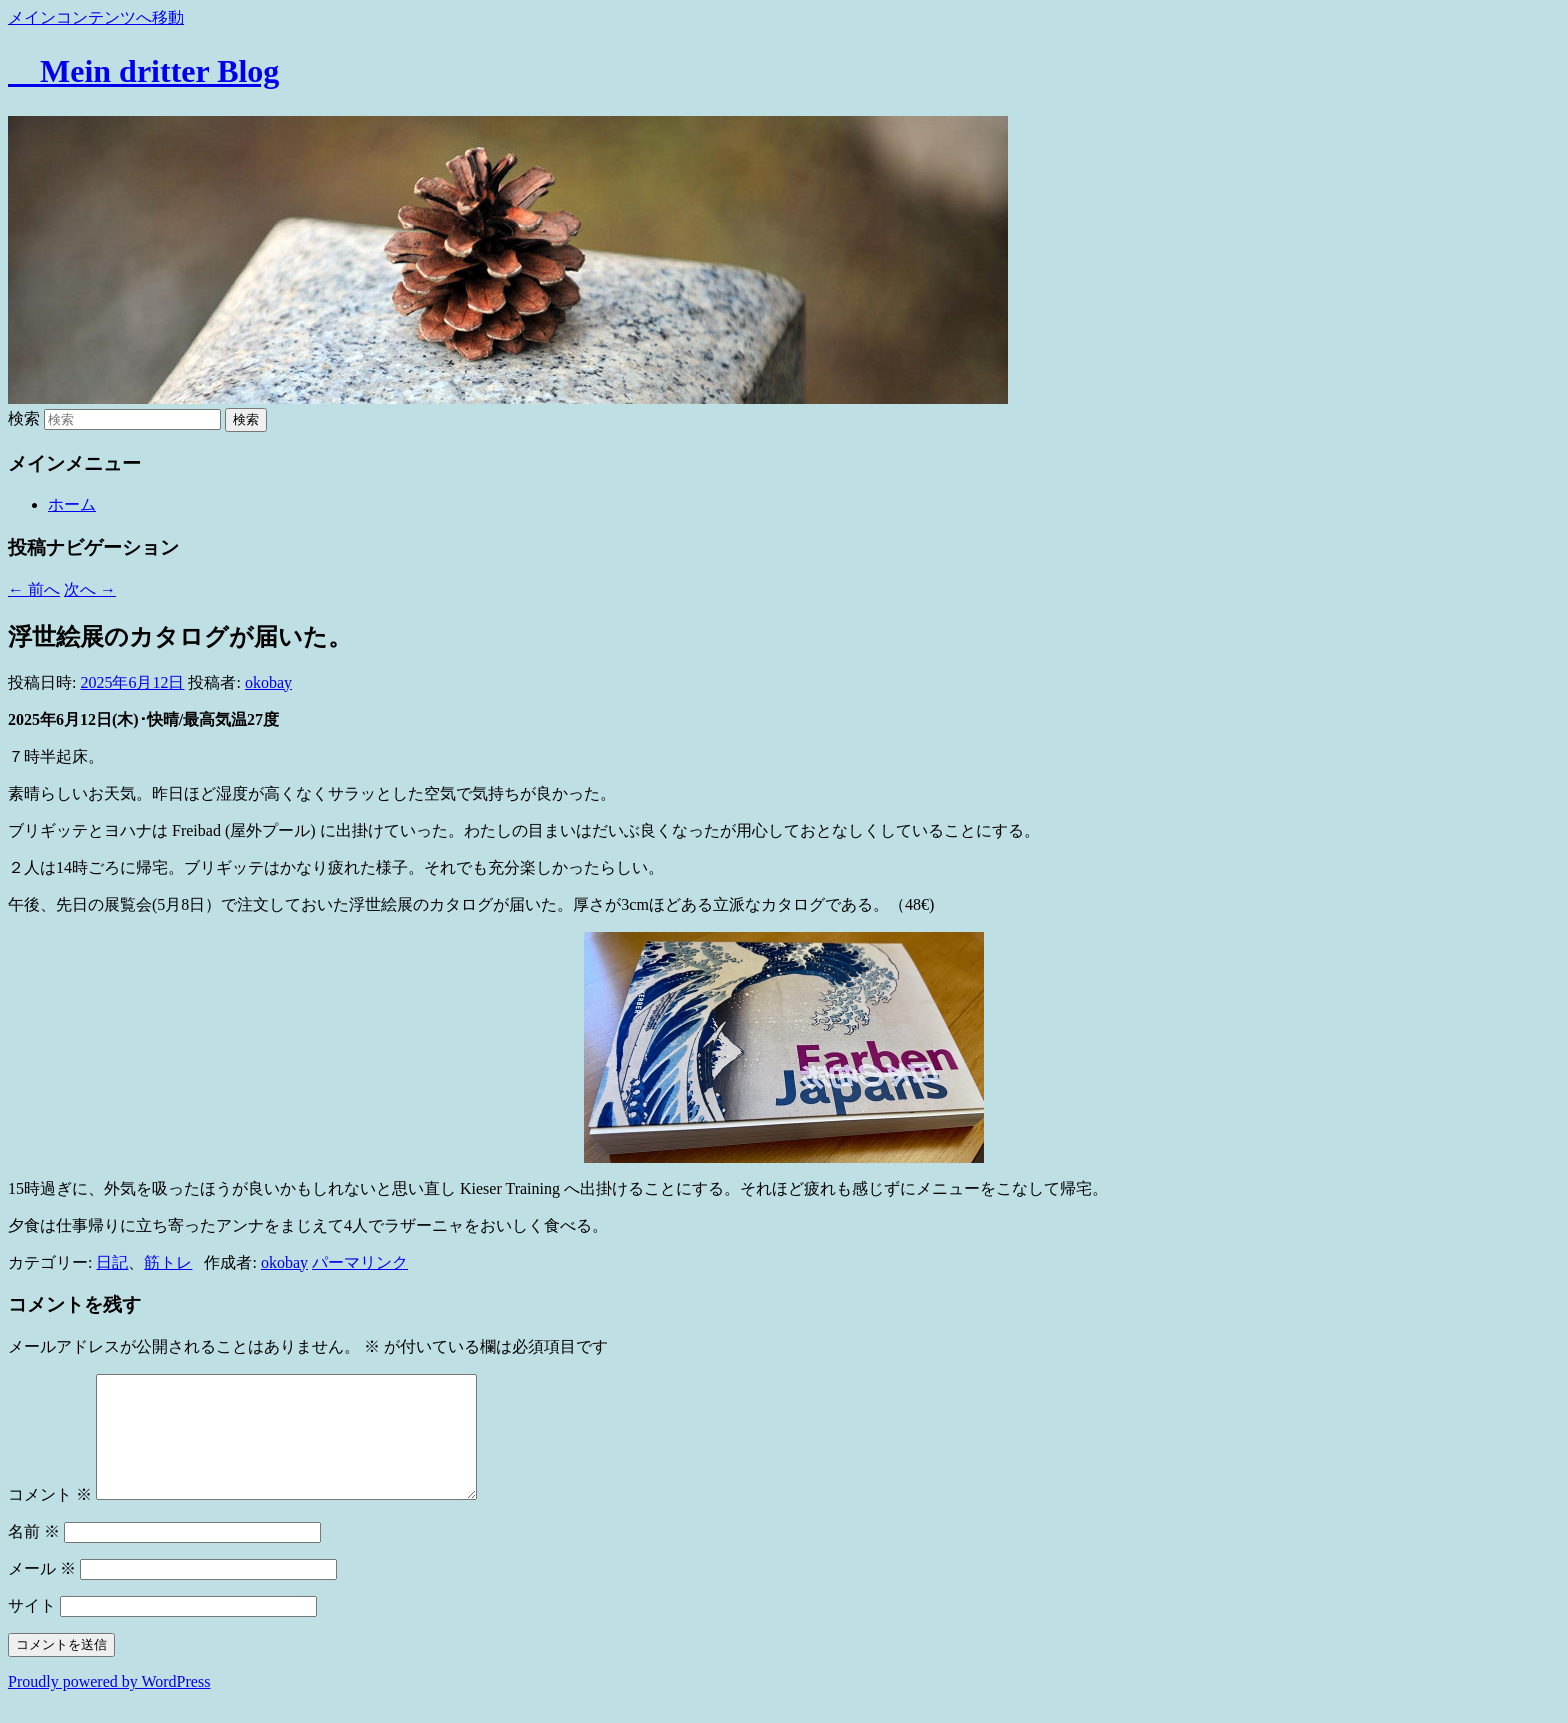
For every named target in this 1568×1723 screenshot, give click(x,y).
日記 (112, 1262)
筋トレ (168, 1262)
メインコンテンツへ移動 (96, 17)
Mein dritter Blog (143, 71)
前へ (34, 589)
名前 (34, 1555)
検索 (24, 418)
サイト (32, 1629)
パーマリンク (360, 1262)
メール (42, 1592)
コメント (50, 1518)
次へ (90, 589)
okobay (268, 682)
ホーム (72, 504)
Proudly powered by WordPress (109, 1705)
